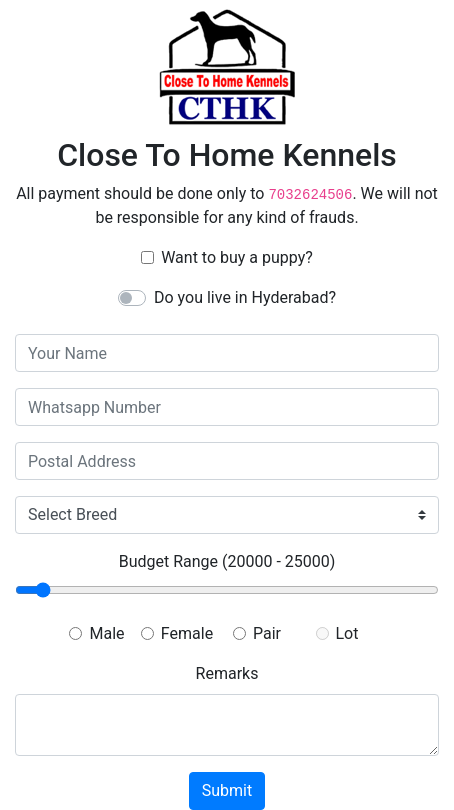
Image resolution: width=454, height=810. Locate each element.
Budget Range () (227, 561)
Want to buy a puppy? (237, 257)
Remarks (227, 673)
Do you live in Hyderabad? (245, 297)
